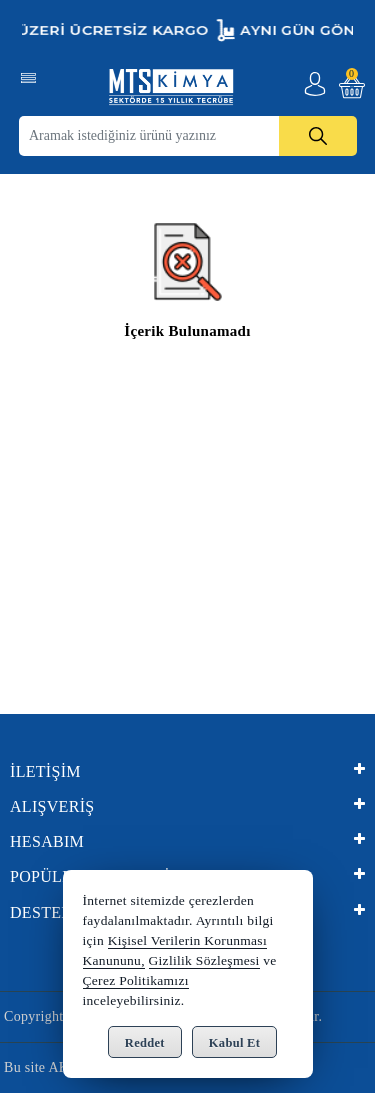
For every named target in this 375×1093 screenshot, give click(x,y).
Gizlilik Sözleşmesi (204, 960)
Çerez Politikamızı (136, 980)
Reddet (145, 1043)
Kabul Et (234, 1043)
